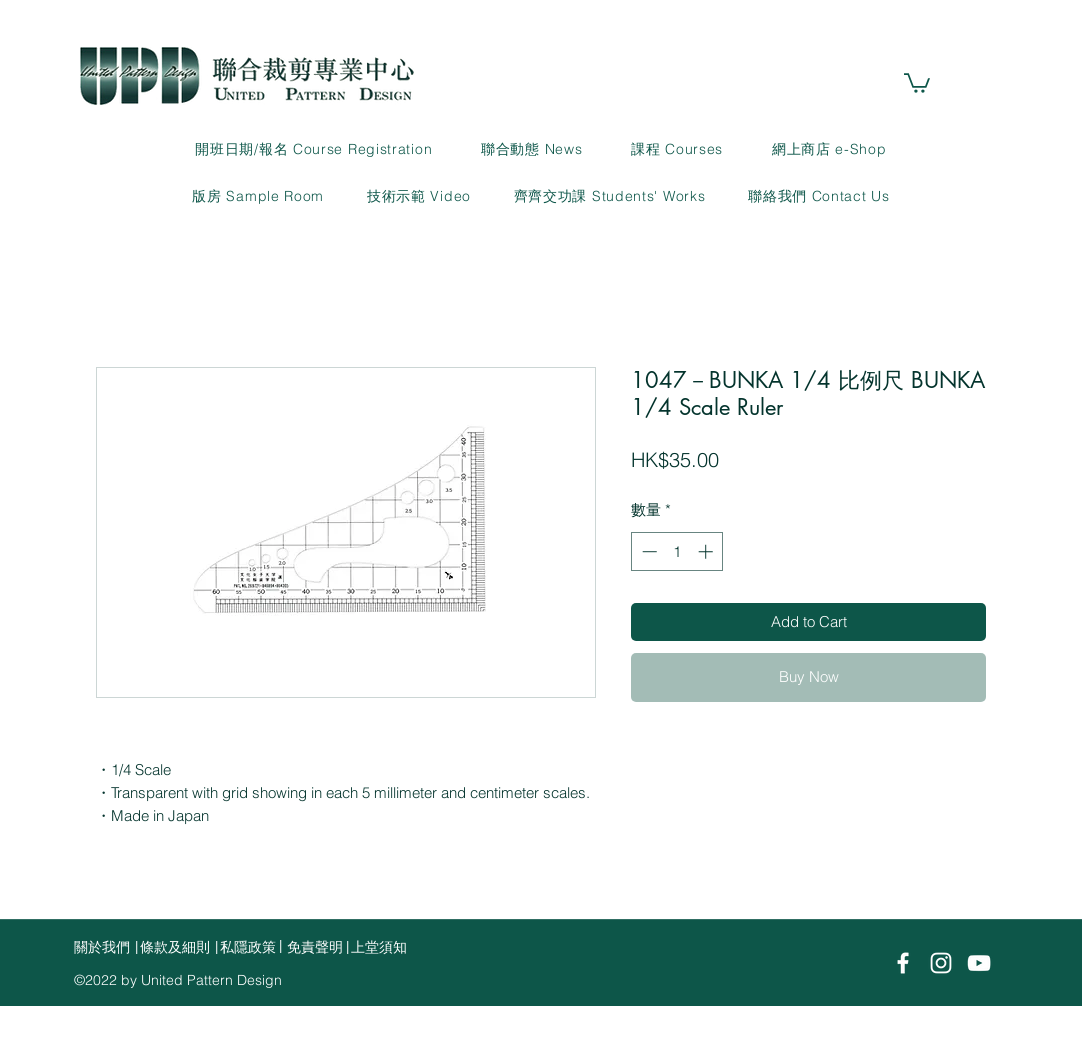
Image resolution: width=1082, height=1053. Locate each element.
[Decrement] (647, 551)
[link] (917, 82)
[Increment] (707, 551)
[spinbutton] (677, 551)
